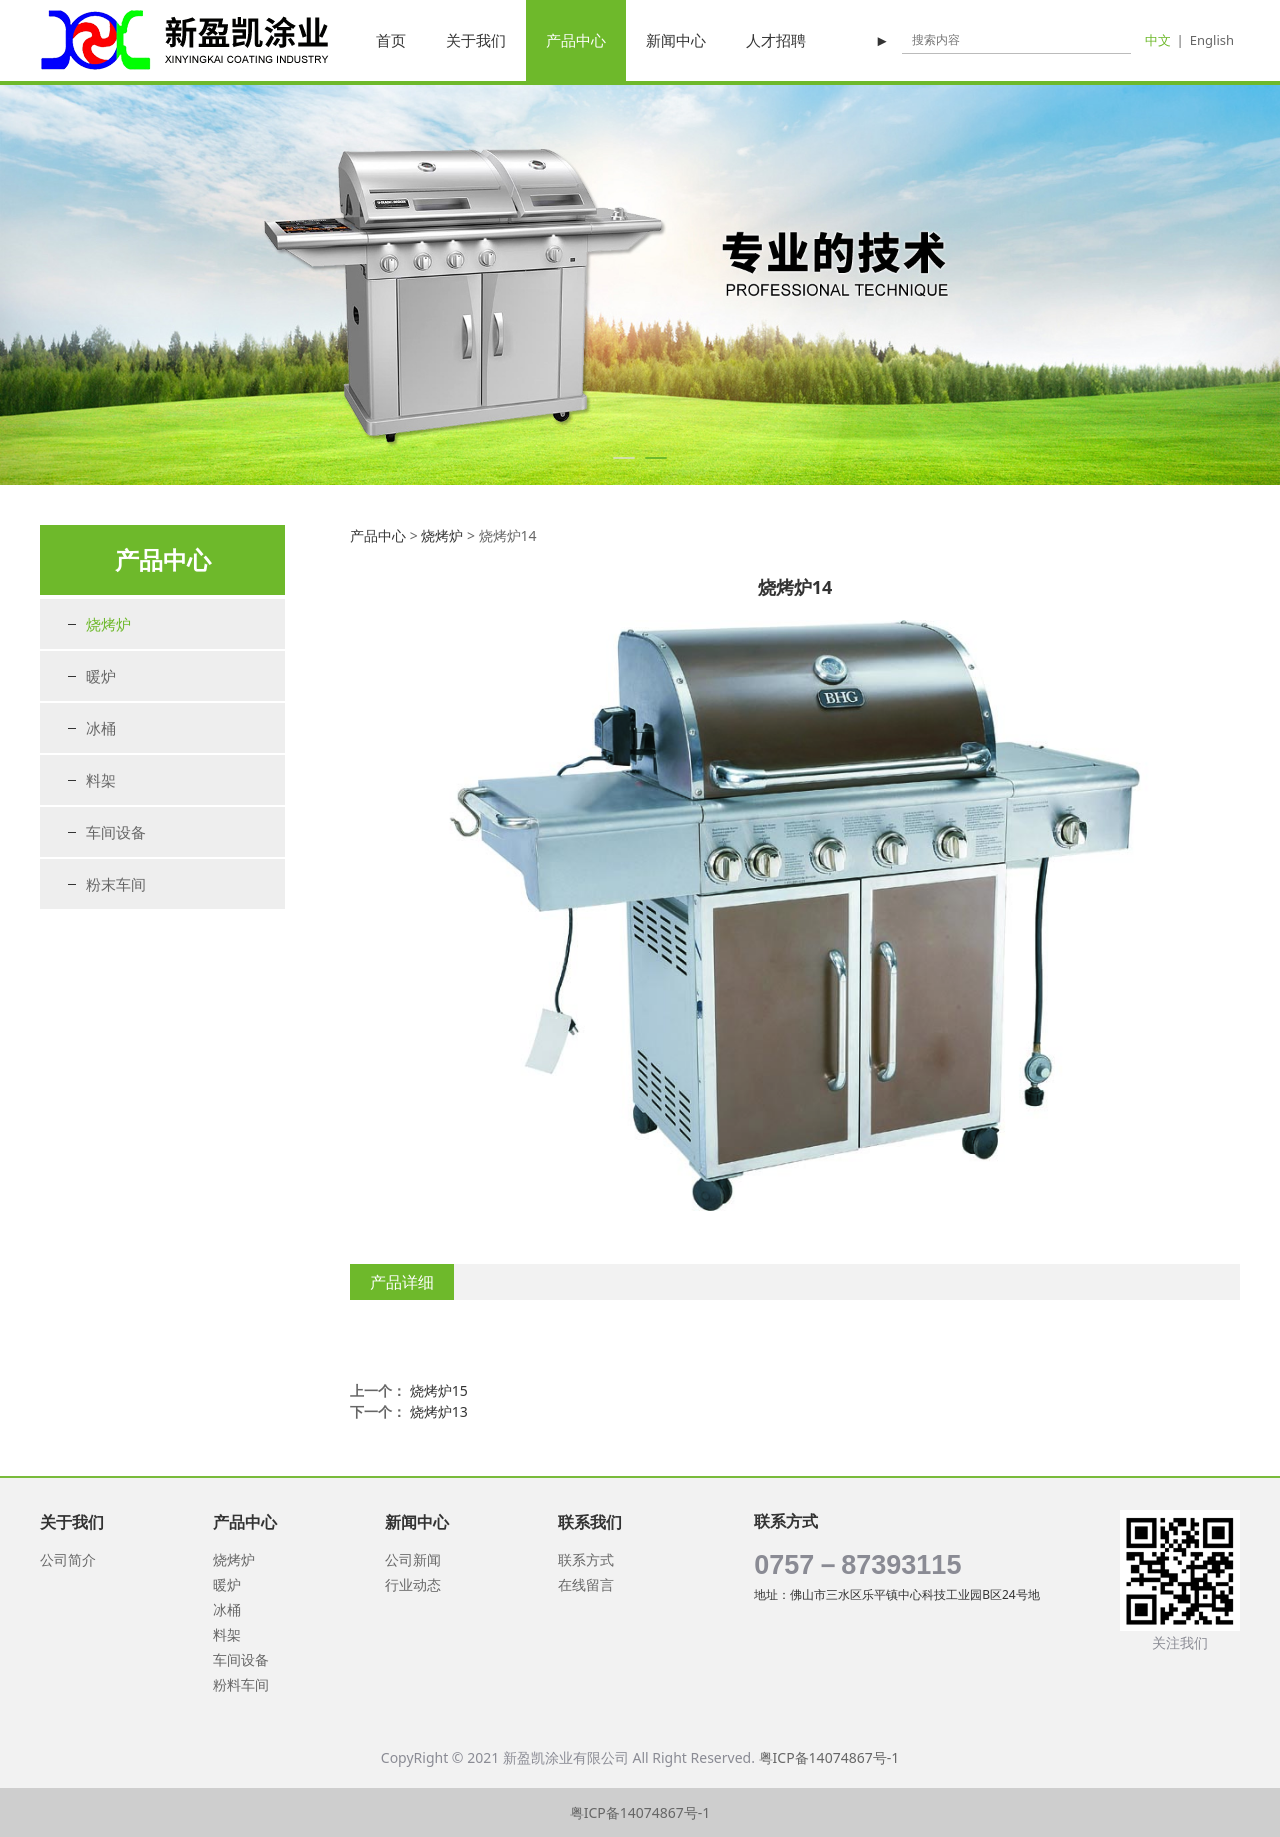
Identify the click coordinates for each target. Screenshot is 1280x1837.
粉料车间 (241, 1684)
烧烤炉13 (439, 1411)
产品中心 (576, 40)
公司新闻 (413, 1559)
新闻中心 (676, 40)
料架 (101, 780)
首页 (391, 40)
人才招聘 (776, 40)
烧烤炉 (108, 624)
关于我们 (476, 40)
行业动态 (413, 1584)
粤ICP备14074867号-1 (829, 1757)
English (1212, 40)
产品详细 (402, 1282)
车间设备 (116, 832)
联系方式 (586, 1559)
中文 (1158, 40)
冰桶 (101, 728)
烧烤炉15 (439, 1390)
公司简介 (68, 1559)
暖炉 (101, 676)
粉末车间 (116, 884)
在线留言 (586, 1584)
